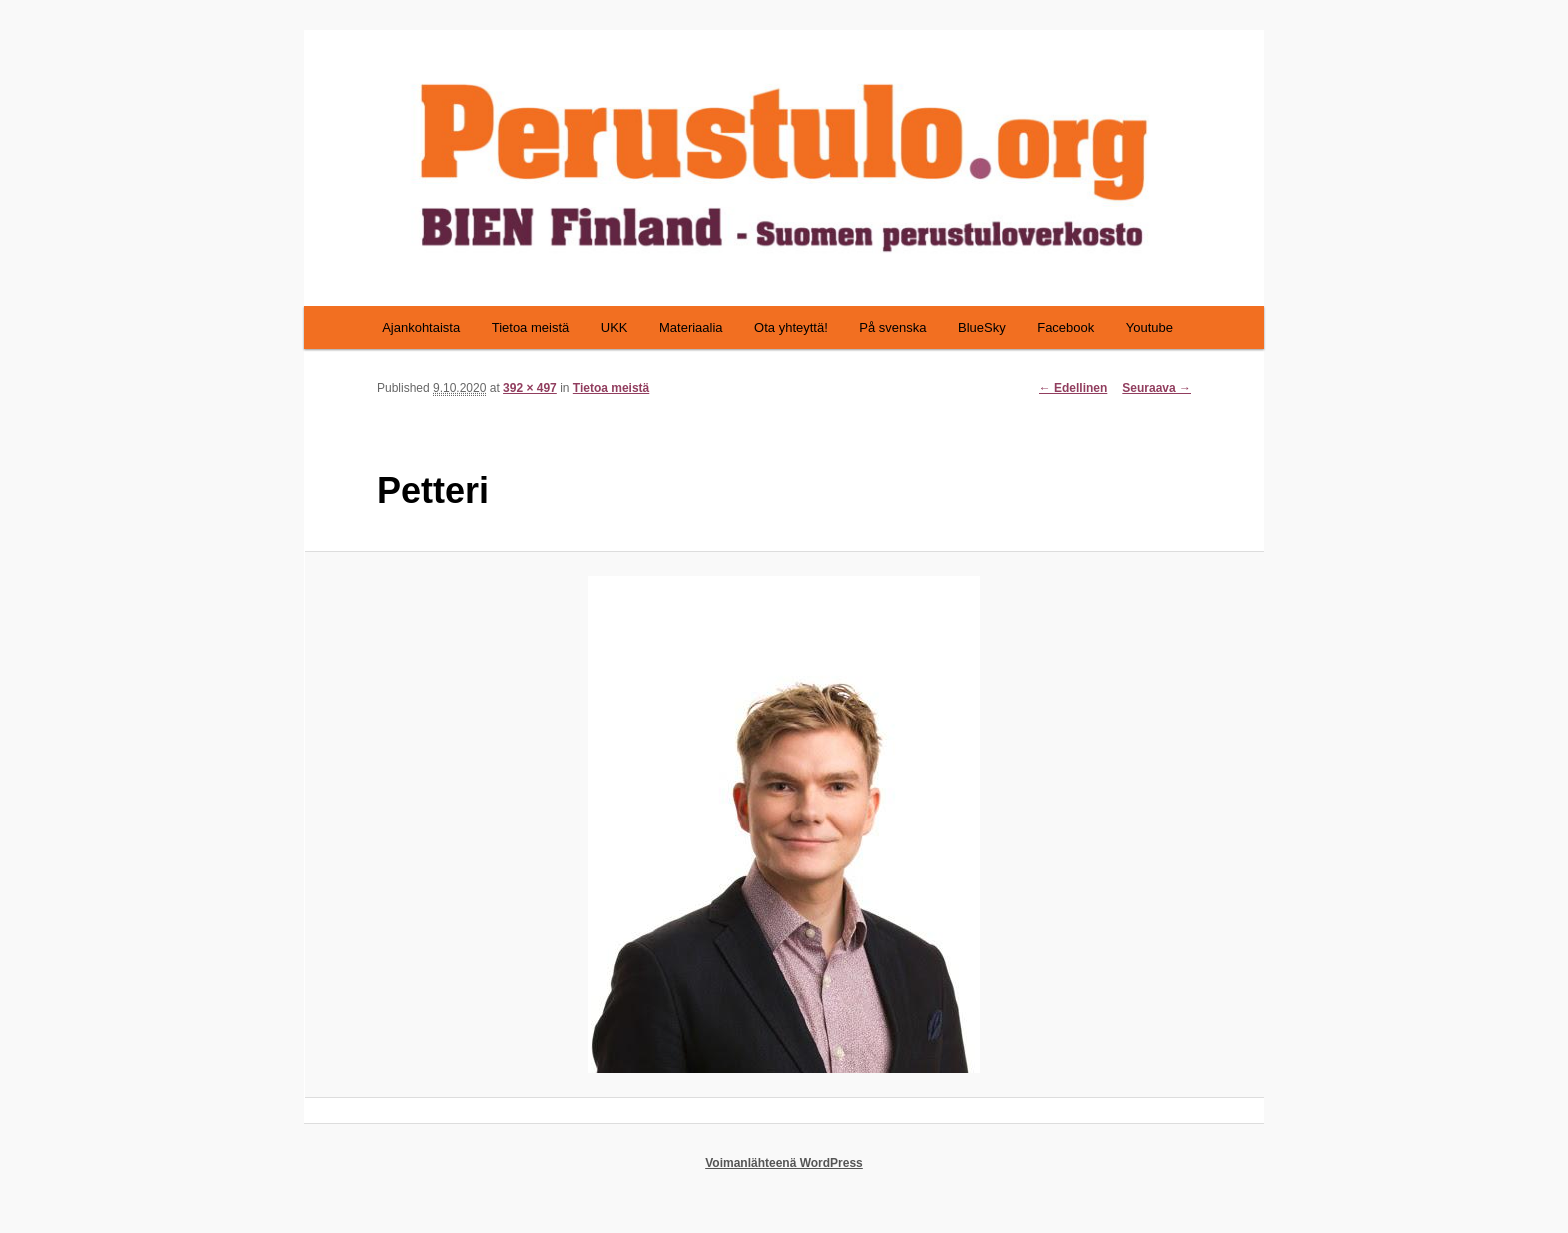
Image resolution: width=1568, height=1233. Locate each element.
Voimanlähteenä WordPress (784, 1163)
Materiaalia (691, 327)
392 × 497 (530, 388)
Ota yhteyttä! (791, 327)
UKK (614, 327)
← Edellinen (1073, 388)
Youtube (1149, 327)
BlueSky (982, 327)
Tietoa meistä (531, 327)
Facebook (1065, 327)
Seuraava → (1156, 388)
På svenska (892, 327)
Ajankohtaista (421, 327)
